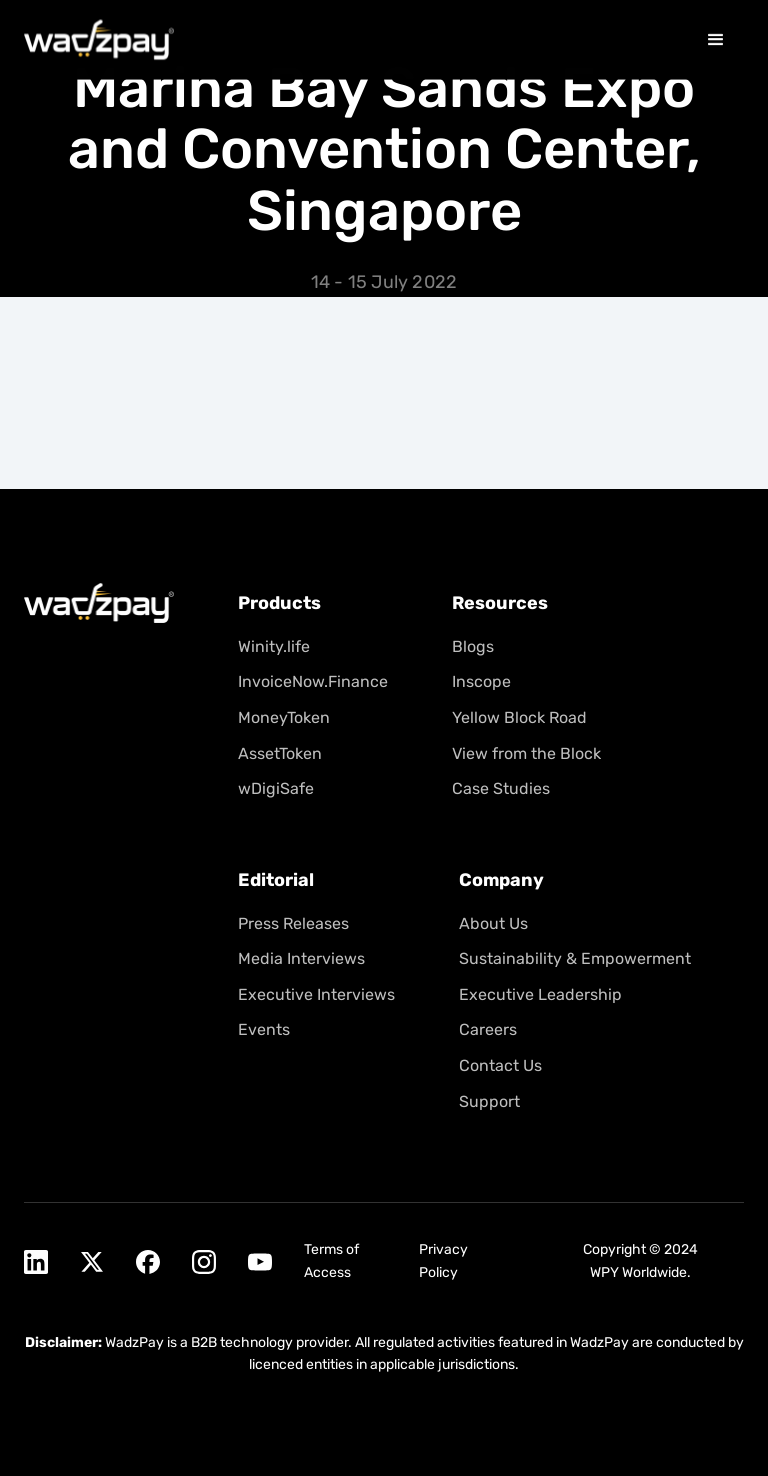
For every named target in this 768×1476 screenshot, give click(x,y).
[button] (716, 38)
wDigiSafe (276, 788)
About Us (493, 922)
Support (489, 1100)
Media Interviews (301, 958)
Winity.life (274, 646)
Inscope (481, 681)
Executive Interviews (316, 994)
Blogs (473, 646)
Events (264, 1029)
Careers (488, 1029)
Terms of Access (331, 1260)
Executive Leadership (540, 994)
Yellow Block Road (519, 717)
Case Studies (501, 788)
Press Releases (293, 922)
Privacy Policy (443, 1260)
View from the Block (526, 752)
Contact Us (500, 1065)
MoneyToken (284, 717)
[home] (99, 38)
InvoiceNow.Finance (313, 681)
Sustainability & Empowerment (575, 958)
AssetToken (280, 752)
